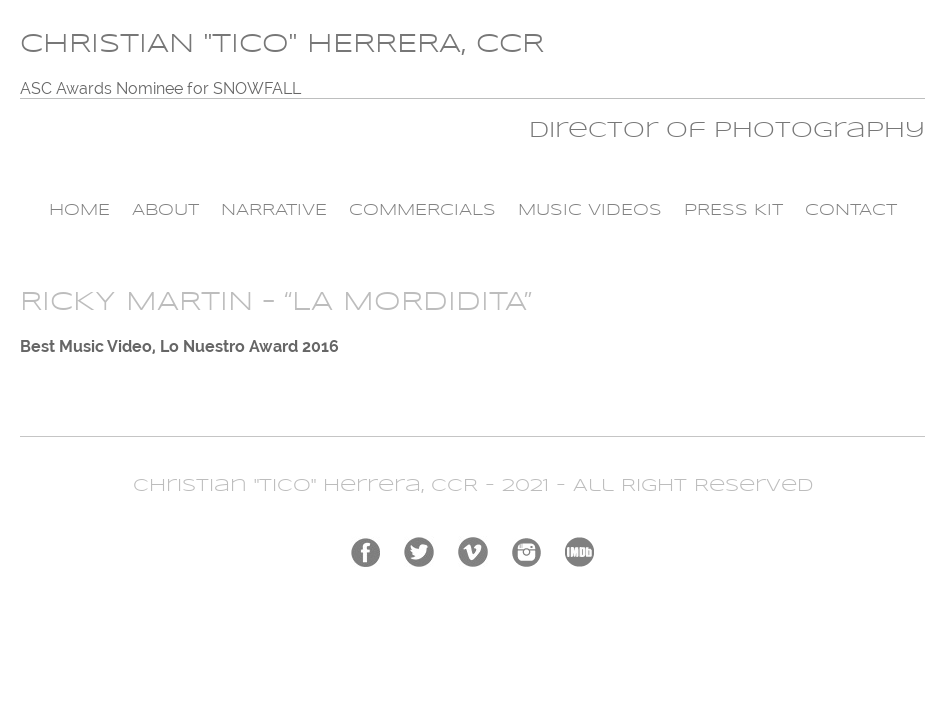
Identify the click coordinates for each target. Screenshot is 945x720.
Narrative (274, 210)
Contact (851, 210)
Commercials (422, 210)
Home (79, 210)
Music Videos (590, 210)
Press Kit (733, 210)
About (165, 210)
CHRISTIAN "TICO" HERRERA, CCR (282, 44)
